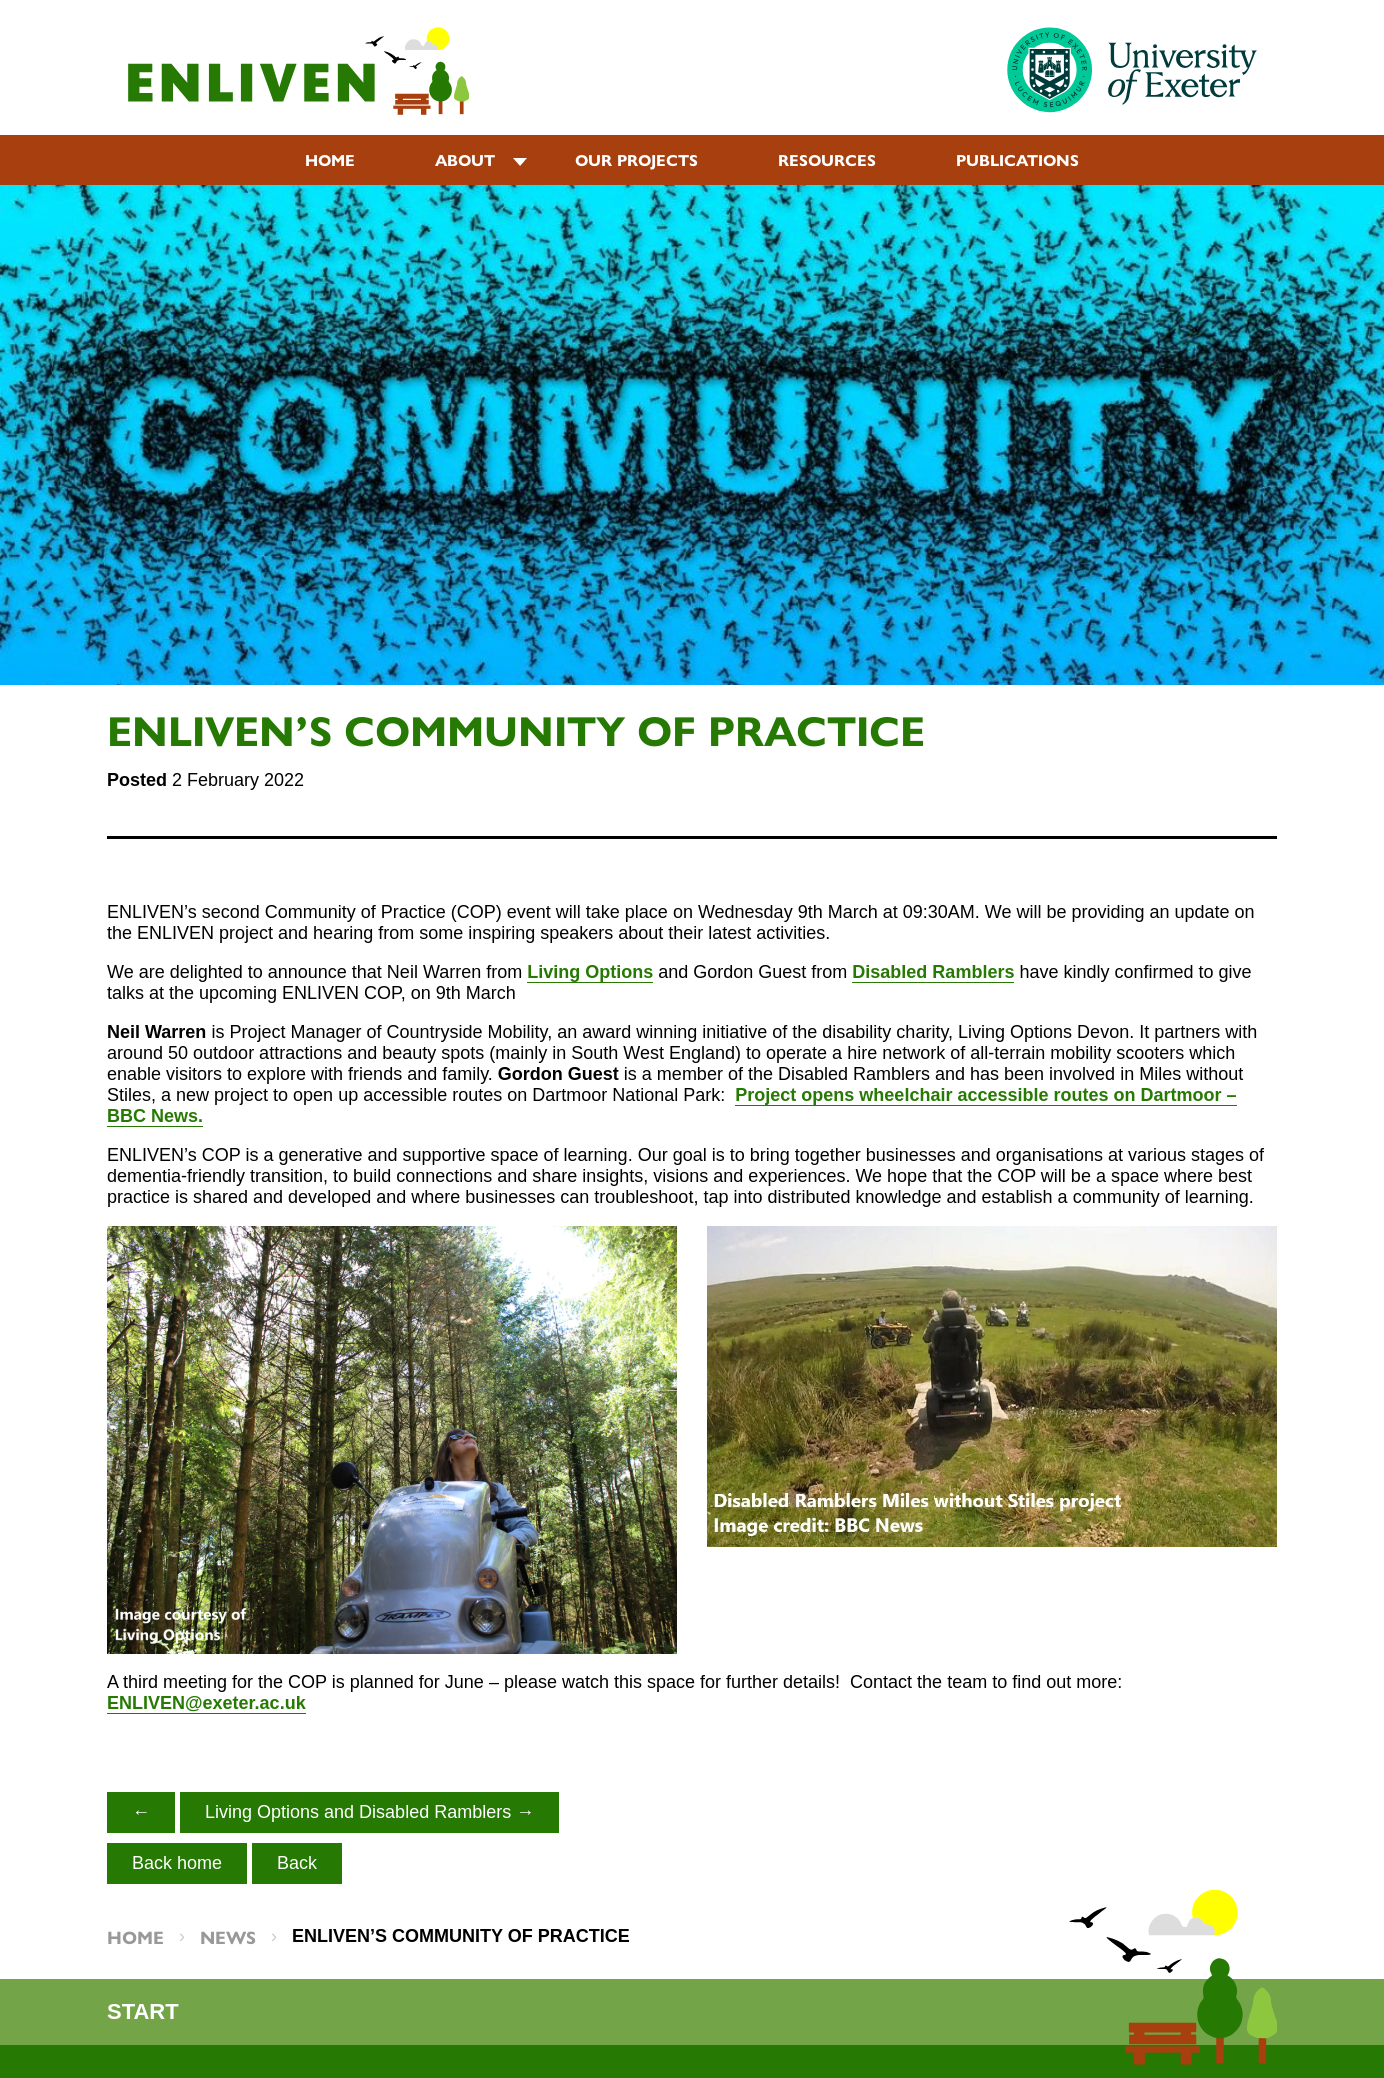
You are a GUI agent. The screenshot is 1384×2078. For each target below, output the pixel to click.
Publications (1017, 159)
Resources (827, 159)
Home (330, 159)
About (465, 159)
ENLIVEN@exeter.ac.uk (206, 1703)
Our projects (636, 159)
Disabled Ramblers (933, 972)
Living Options (590, 972)
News (228, 1936)
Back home (177, 1863)
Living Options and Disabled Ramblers (358, 1812)
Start (143, 2011)
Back (297, 1863)
